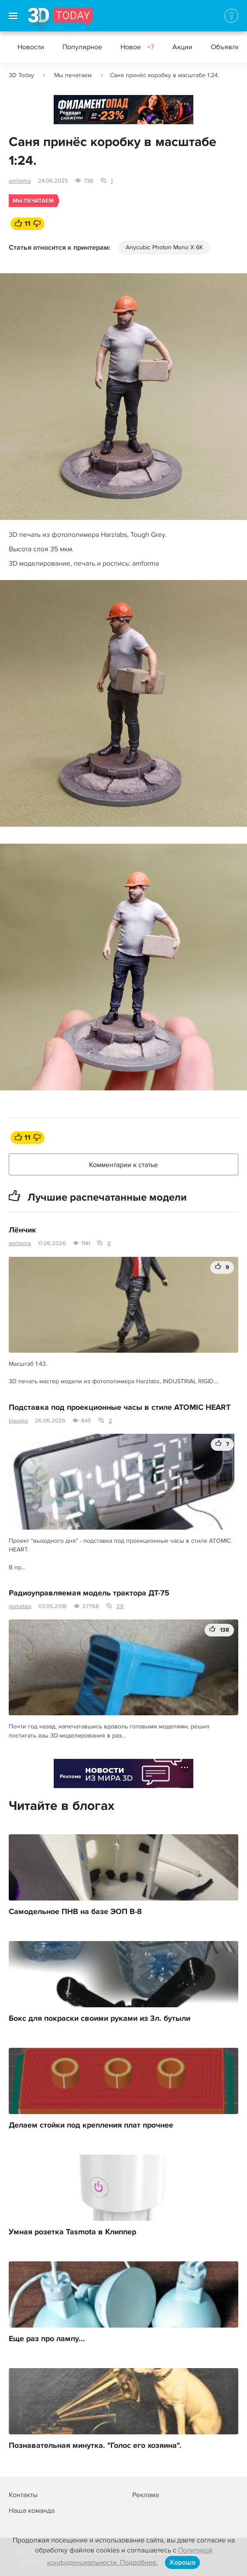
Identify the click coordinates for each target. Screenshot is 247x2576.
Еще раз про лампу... (47, 2339)
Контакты (23, 2495)
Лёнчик (22, 1230)
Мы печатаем (73, 75)
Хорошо (182, 2562)
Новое (137, 47)
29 (120, 1606)
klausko (18, 1420)
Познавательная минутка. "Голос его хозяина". (95, 2445)
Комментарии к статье (123, 1165)
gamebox (20, 1606)
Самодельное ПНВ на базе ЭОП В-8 (75, 1912)
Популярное (82, 47)
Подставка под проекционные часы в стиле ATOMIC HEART (119, 1407)
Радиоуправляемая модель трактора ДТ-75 (89, 1593)
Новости (30, 47)
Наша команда (32, 2510)
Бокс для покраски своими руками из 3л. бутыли (99, 2018)
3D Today (21, 75)
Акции (182, 47)
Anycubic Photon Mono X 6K (164, 247)
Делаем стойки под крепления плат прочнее (91, 2125)
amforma (20, 180)
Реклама (70, 112)
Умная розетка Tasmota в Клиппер (72, 2232)
